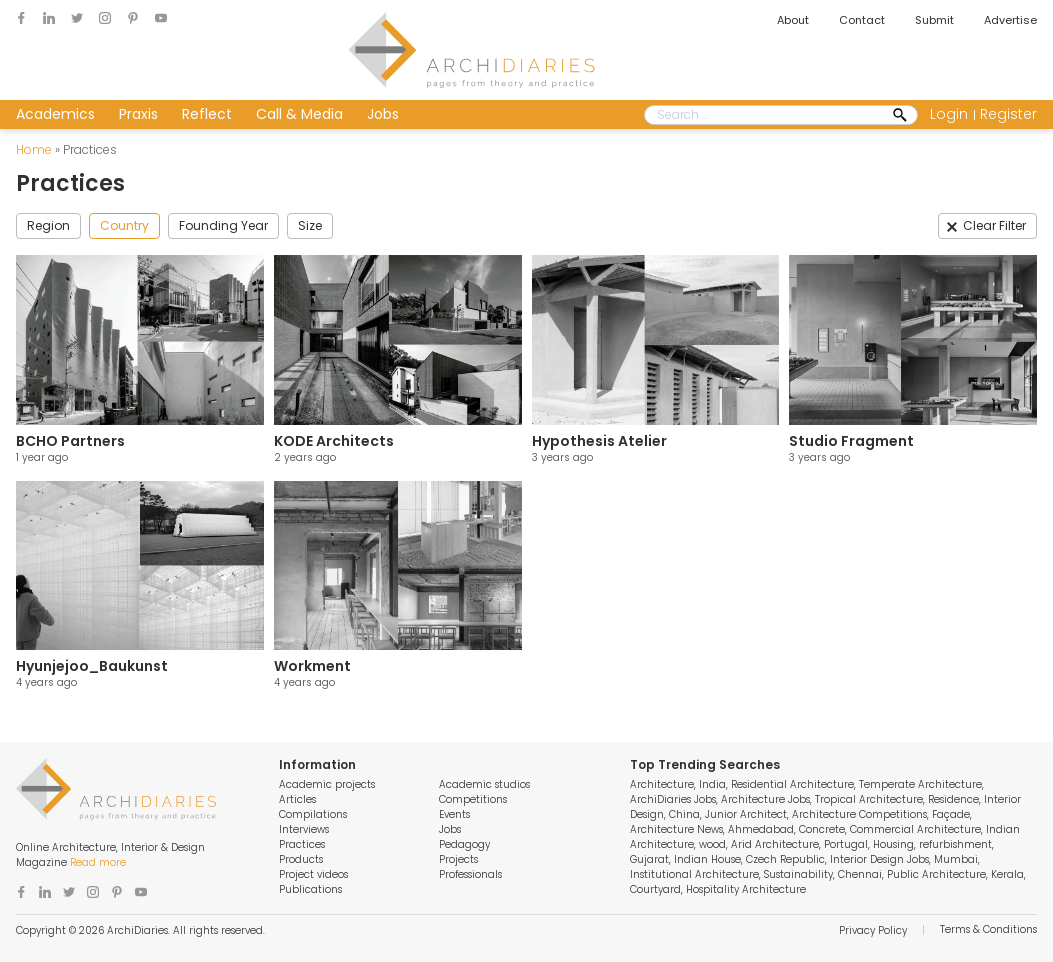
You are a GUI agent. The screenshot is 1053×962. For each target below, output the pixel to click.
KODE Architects (334, 441)
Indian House (707, 859)
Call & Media (299, 114)
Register (1008, 114)
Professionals (470, 874)
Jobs (383, 114)
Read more (98, 862)
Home (34, 149)
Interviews (304, 829)
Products (301, 859)
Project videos (313, 874)
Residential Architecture (792, 784)
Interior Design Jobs (879, 859)
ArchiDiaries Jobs (673, 799)
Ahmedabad (761, 829)
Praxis (138, 114)
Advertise (1010, 20)
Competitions (473, 799)
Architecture (662, 784)
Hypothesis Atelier (599, 441)
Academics (55, 114)
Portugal (846, 844)
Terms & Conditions (988, 929)
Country (124, 225)
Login (949, 114)
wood (712, 844)
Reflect (207, 114)
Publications (310, 889)
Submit (934, 20)
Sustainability (798, 874)
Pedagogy (464, 844)
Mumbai (956, 859)
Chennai (860, 874)
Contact (862, 20)
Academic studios (484, 784)
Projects (458, 859)
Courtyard (655, 889)
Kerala (1007, 874)
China (684, 814)
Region (48, 225)
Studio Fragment (851, 441)
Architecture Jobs (765, 799)
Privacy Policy (873, 930)
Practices (302, 844)
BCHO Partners (70, 441)
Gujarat (649, 859)
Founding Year (223, 225)
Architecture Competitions (859, 814)
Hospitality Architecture (746, 889)
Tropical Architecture (869, 799)
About (793, 20)
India (712, 784)
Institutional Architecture (694, 874)
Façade (951, 814)
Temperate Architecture (920, 784)
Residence (953, 799)
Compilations (313, 814)
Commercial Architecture (915, 829)
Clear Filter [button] (994, 225)
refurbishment (955, 844)
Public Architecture (936, 874)
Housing (893, 844)
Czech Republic (785, 859)
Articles (297, 799)
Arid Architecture (775, 844)
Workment (312, 666)
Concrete (822, 829)
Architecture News (676, 829)
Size (310, 225)
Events (454, 814)
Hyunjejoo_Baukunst (92, 666)
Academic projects (327, 784)
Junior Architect (746, 814)
